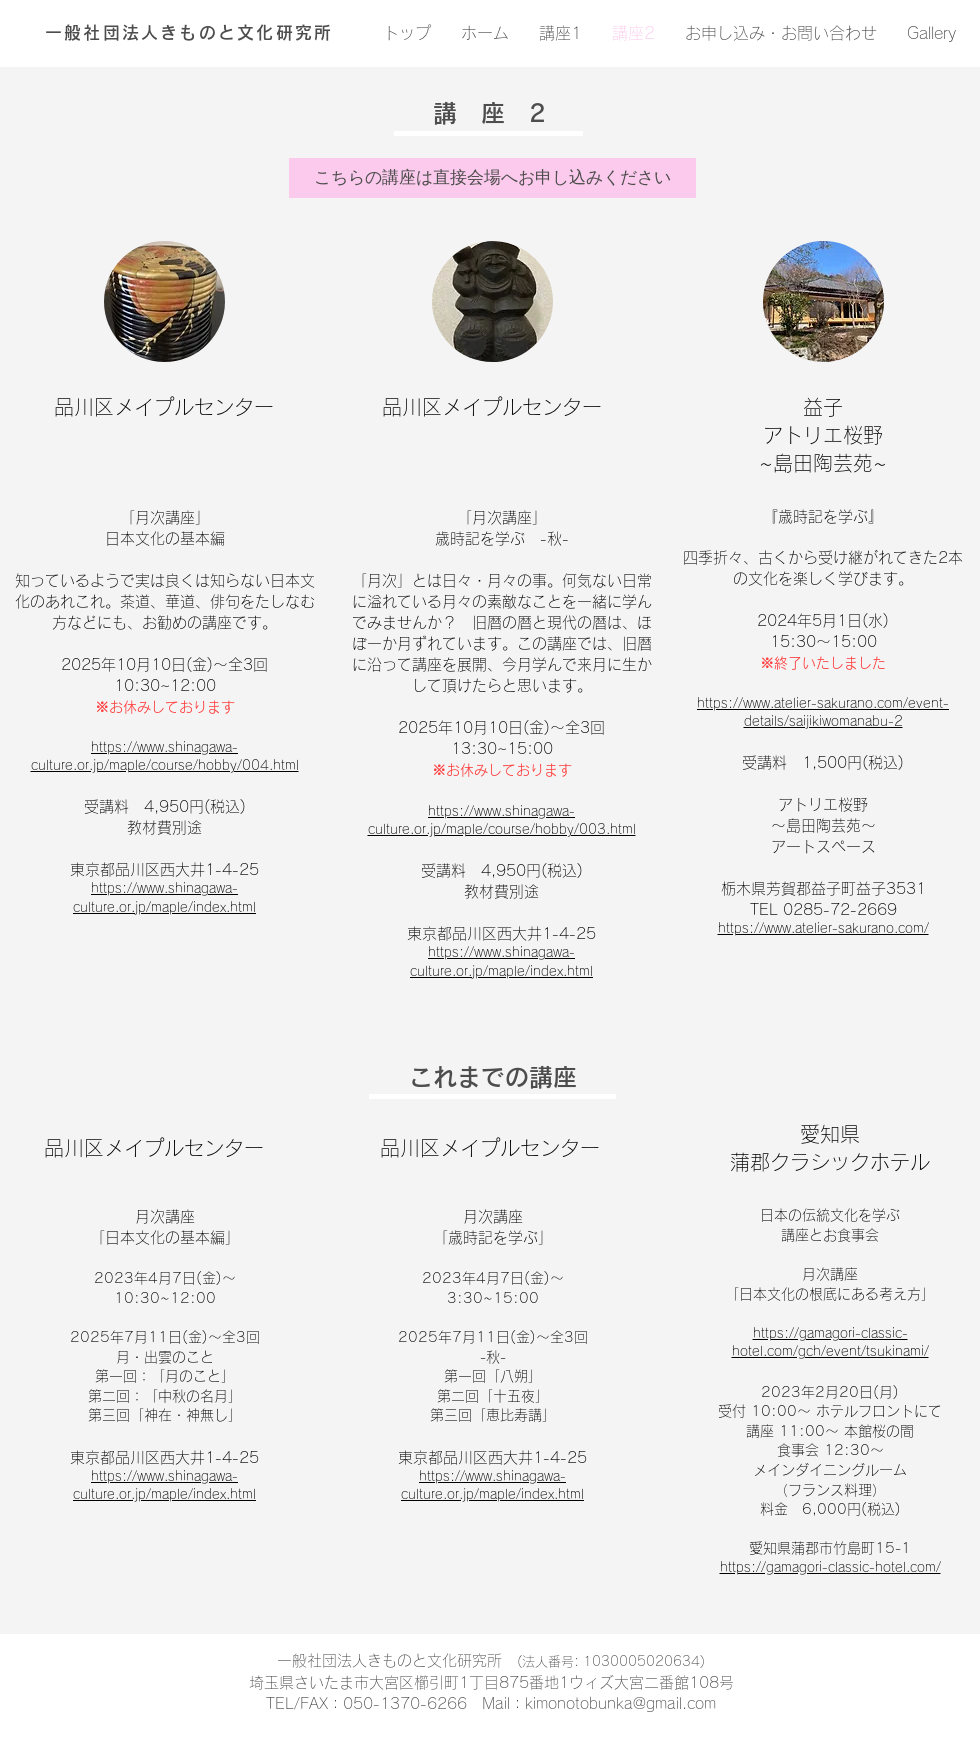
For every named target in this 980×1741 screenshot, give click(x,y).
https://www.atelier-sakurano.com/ (823, 928)
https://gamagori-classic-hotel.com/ (830, 1567)
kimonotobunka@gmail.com (620, 1703)
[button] (492, 178)
